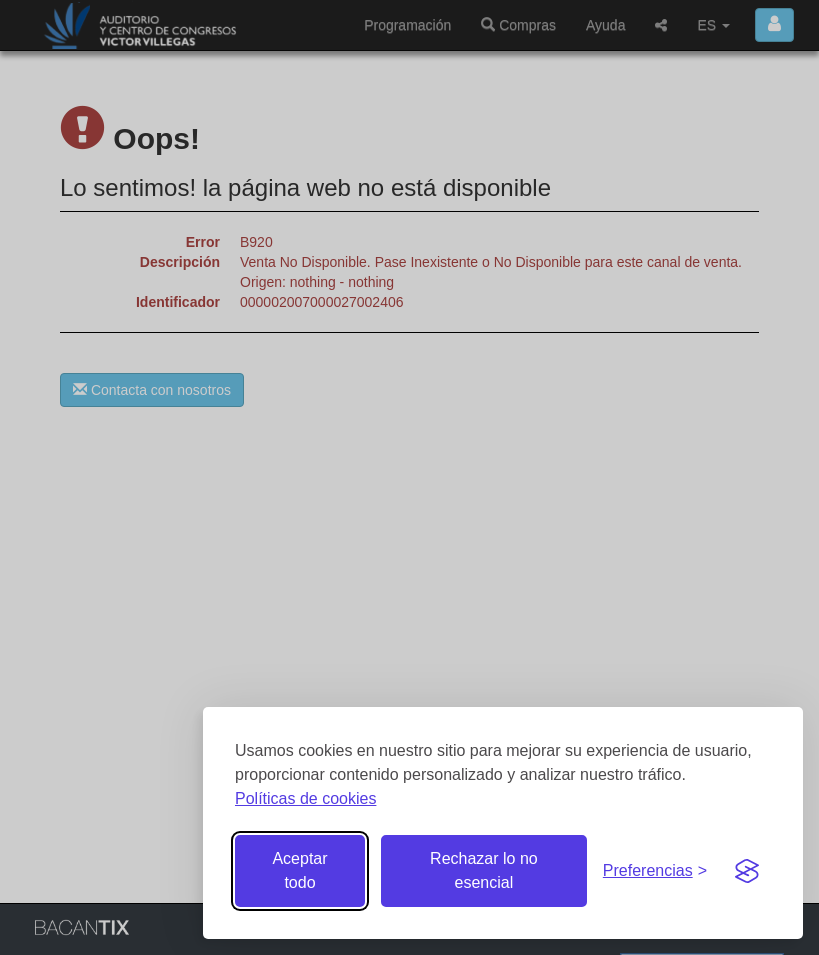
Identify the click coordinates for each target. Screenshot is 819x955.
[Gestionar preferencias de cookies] (655, 871)
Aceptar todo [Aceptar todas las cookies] (299, 870)
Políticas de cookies (305, 798)
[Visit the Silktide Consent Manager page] (747, 871)
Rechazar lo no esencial (484, 870)
